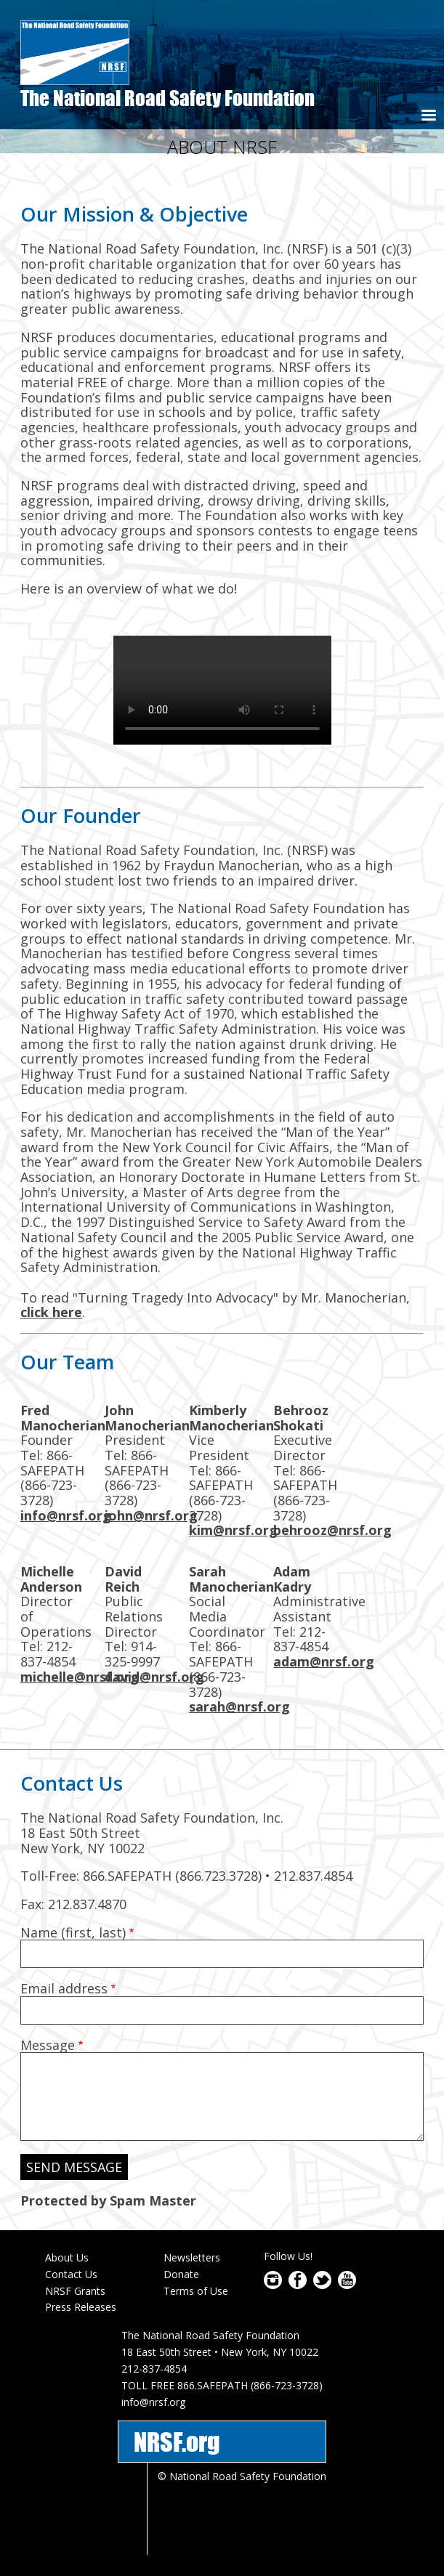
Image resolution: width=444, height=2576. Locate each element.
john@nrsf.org (151, 1515)
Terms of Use (196, 2291)
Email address (64, 1988)
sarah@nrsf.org (239, 1706)
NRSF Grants (75, 2291)
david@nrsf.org (154, 1676)
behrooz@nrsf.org (332, 1530)
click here (51, 1312)
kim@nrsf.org (233, 1530)
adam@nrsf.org (323, 1661)
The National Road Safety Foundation (167, 98)
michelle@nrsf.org (79, 1676)
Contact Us (71, 2274)
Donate (181, 2274)
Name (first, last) (73, 1932)
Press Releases (80, 2307)
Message (47, 2045)
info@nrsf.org (65, 1515)
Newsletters (192, 2257)
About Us (67, 2257)
